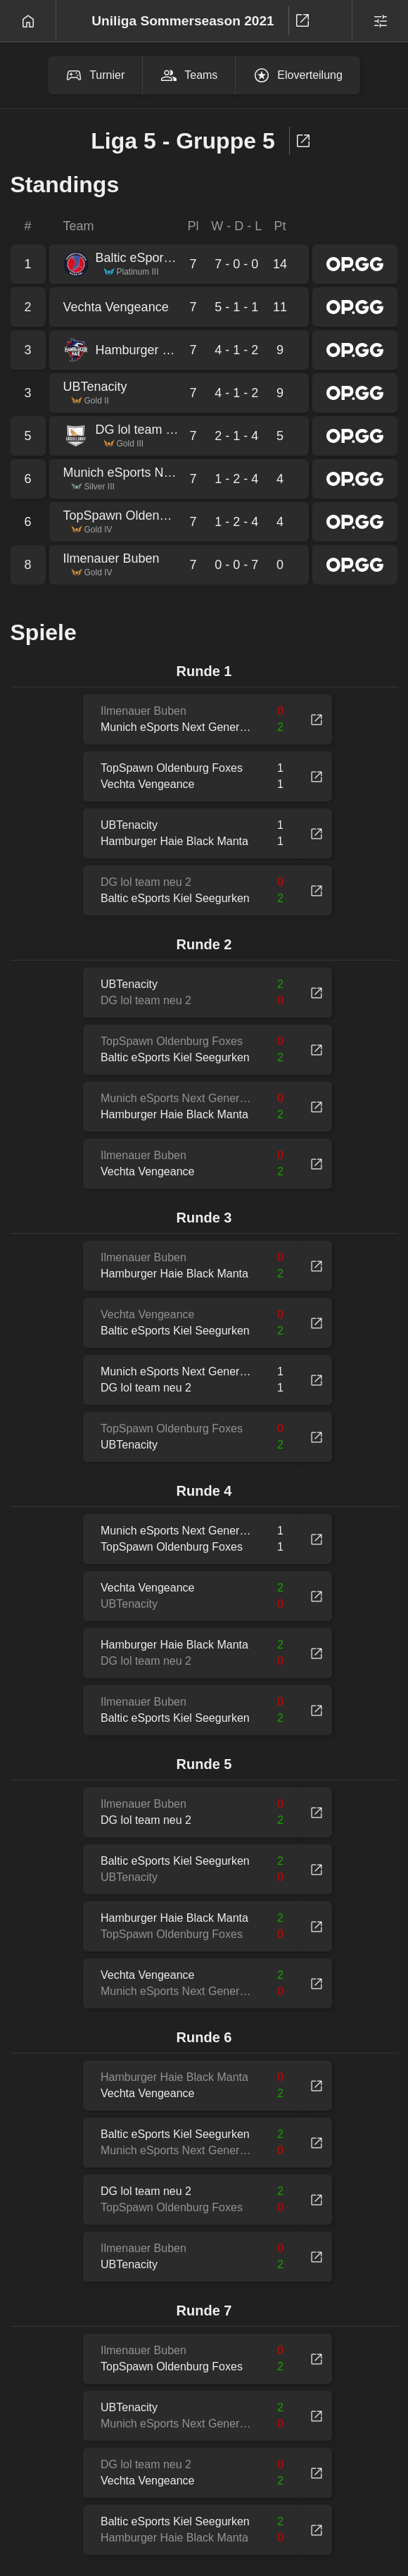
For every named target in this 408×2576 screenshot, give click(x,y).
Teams (188, 75)
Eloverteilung (298, 75)
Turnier (95, 75)
